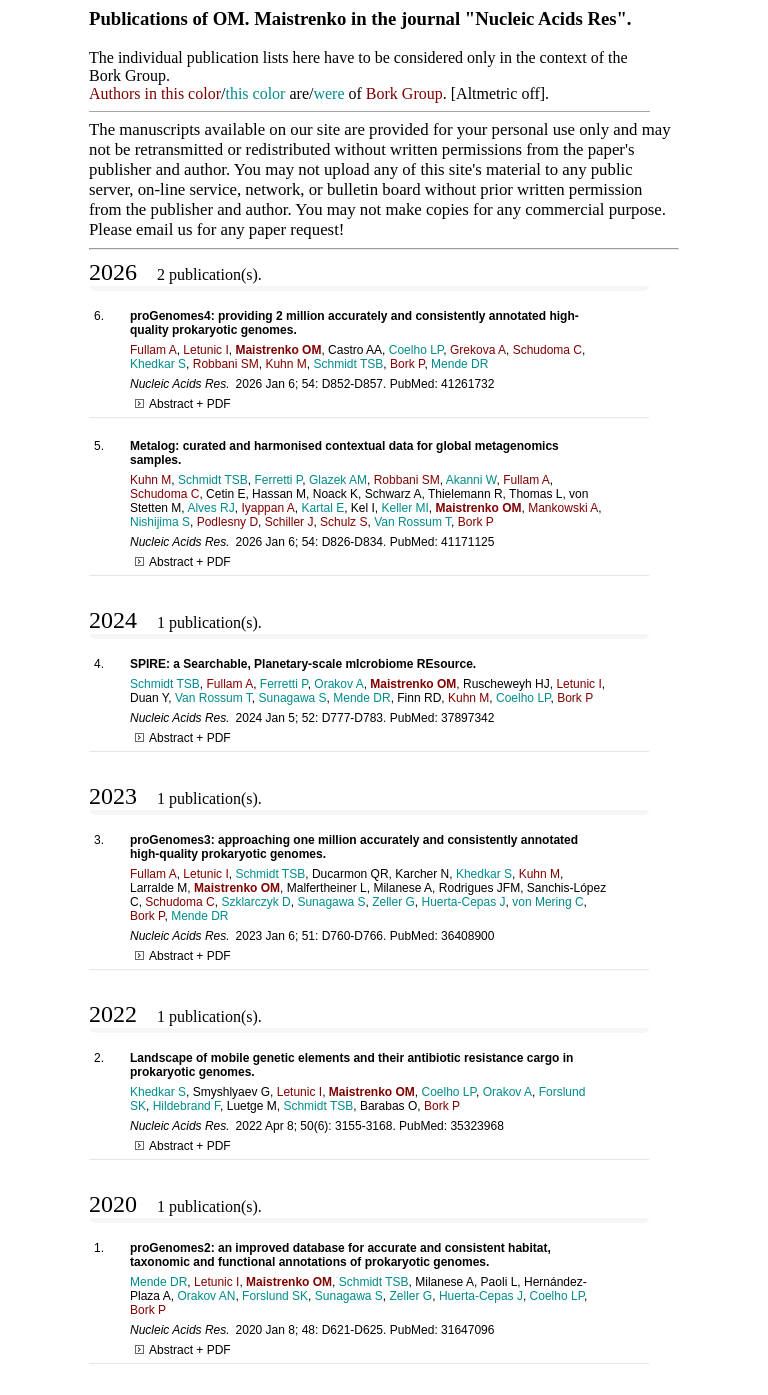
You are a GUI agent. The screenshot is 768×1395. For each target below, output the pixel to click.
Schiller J (289, 522)
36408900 (467, 936)
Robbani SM (226, 364)
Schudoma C (547, 350)
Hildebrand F (186, 1106)
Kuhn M (285, 364)
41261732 (467, 384)
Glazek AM (338, 480)
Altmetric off (498, 93)
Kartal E (322, 508)
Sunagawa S (293, 698)
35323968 (476, 1126)
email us (164, 229)
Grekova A (478, 350)
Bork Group (404, 93)
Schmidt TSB (348, 364)
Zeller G (393, 902)
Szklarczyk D (255, 902)
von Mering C (547, 902)
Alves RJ (210, 508)
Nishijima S (160, 522)
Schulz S (343, 522)
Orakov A (338, 684)
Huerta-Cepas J (464, 902)
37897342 (467, 718)
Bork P (407, 364)
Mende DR (459, 364)
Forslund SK (275, 1296)
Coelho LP (416, 350)
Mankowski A (563, 508)
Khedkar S (158, 364)
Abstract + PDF (183, 404)
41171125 (467, 542)
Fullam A (153, 350)
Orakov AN (206, 1296)
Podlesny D (227, 522)
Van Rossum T (412, 522)
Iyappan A (267, 508)
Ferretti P (279, 480)
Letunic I (205, 350)
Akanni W (471, 480)
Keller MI (405, 508)
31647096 (467, 1330)
